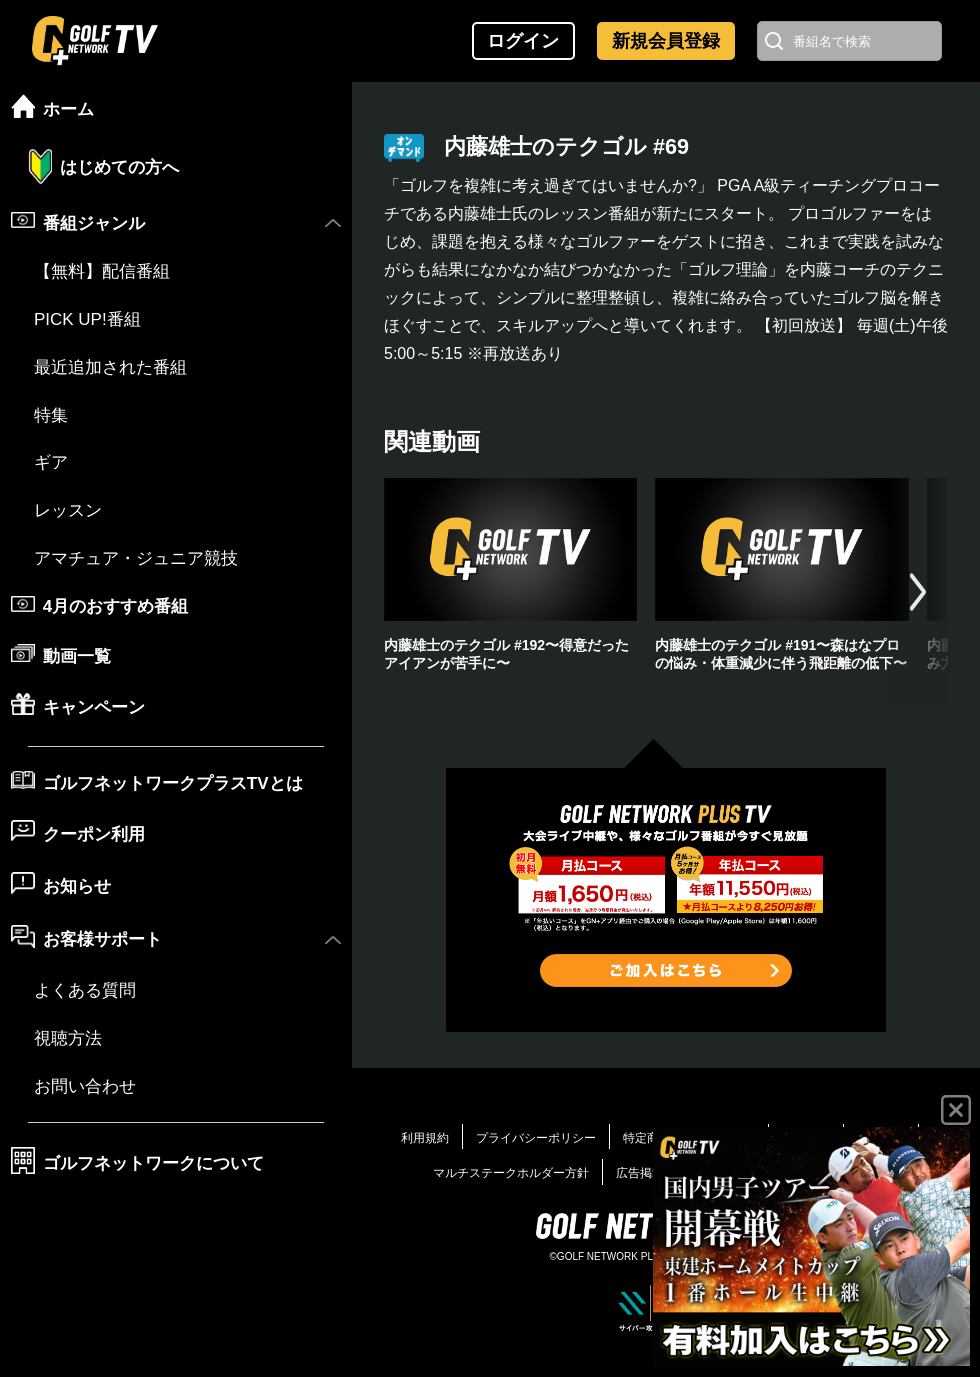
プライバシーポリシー (536, 1138)
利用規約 (425, 1138)
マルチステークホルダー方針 (511, 1173)
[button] (918, 591)
